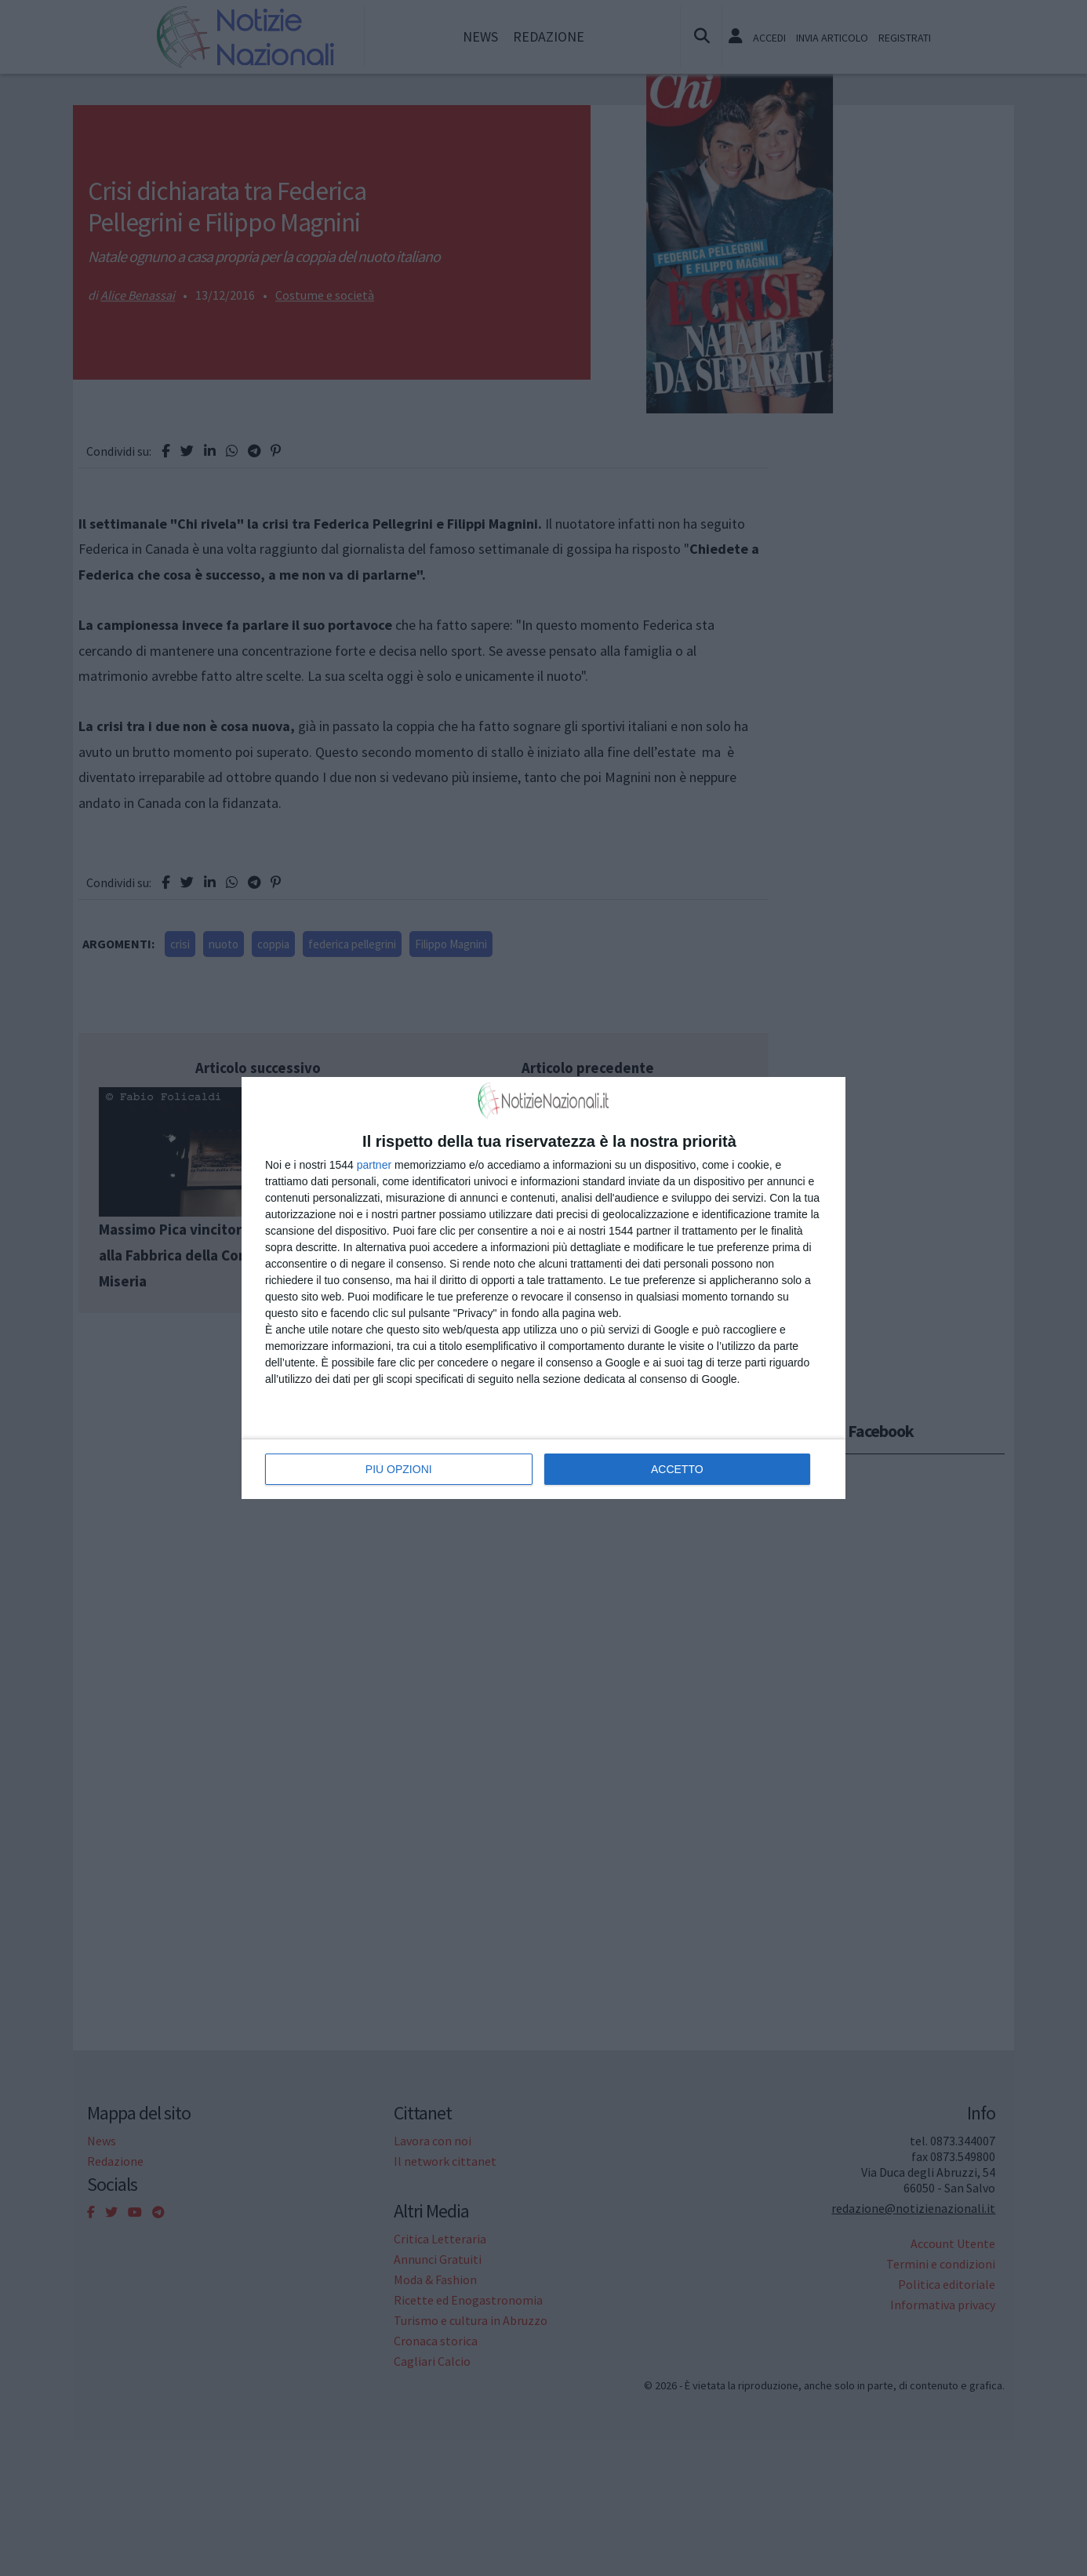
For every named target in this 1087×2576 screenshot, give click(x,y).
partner (374, 1164)
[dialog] (543, 1288)
